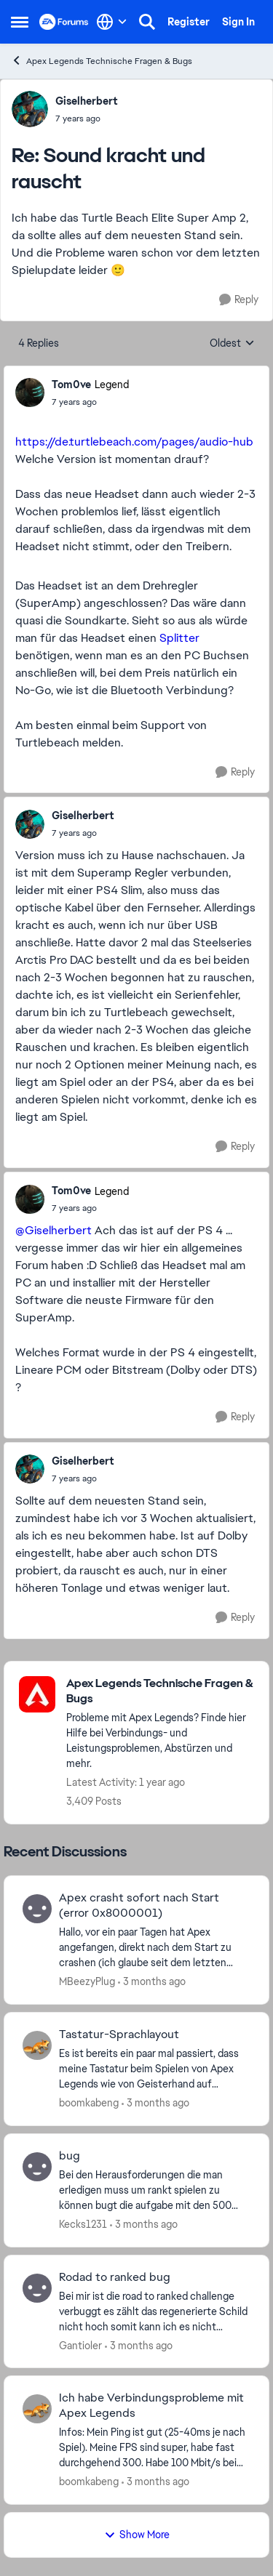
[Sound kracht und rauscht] (86, 118)
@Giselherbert (53, 1230)
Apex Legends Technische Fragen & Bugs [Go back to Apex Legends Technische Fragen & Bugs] (101, 61)
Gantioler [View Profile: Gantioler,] (80, 2344)
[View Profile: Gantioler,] (37, 2288)
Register (188, 21)
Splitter (179, 637)
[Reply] (238, 300)
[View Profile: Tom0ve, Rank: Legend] (29, 392)
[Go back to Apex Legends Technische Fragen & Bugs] (160, 1691)
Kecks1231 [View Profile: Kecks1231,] (83, 2224)
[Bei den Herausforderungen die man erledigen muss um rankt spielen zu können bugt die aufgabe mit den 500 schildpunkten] (154, 2190)
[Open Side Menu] (20, 22)
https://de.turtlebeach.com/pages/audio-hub (134, 441)
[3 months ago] (152, 1981)
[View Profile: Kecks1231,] (37, 2166)
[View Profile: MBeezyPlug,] (37, 1908)
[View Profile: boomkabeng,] (37, 2045)
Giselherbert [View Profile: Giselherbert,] (86, 101)
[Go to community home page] (64, 22)
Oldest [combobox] (232, 344)
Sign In (238, 21)
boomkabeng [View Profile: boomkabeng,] (89, 2102)
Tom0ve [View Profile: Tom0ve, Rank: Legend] (71, 384)
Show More (137, 2534)
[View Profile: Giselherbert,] (30, 109)
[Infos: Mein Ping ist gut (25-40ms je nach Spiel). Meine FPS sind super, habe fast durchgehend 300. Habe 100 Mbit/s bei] (154, 2448)
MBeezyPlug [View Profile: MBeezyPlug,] (87, 1981)
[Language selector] (111, 21)
